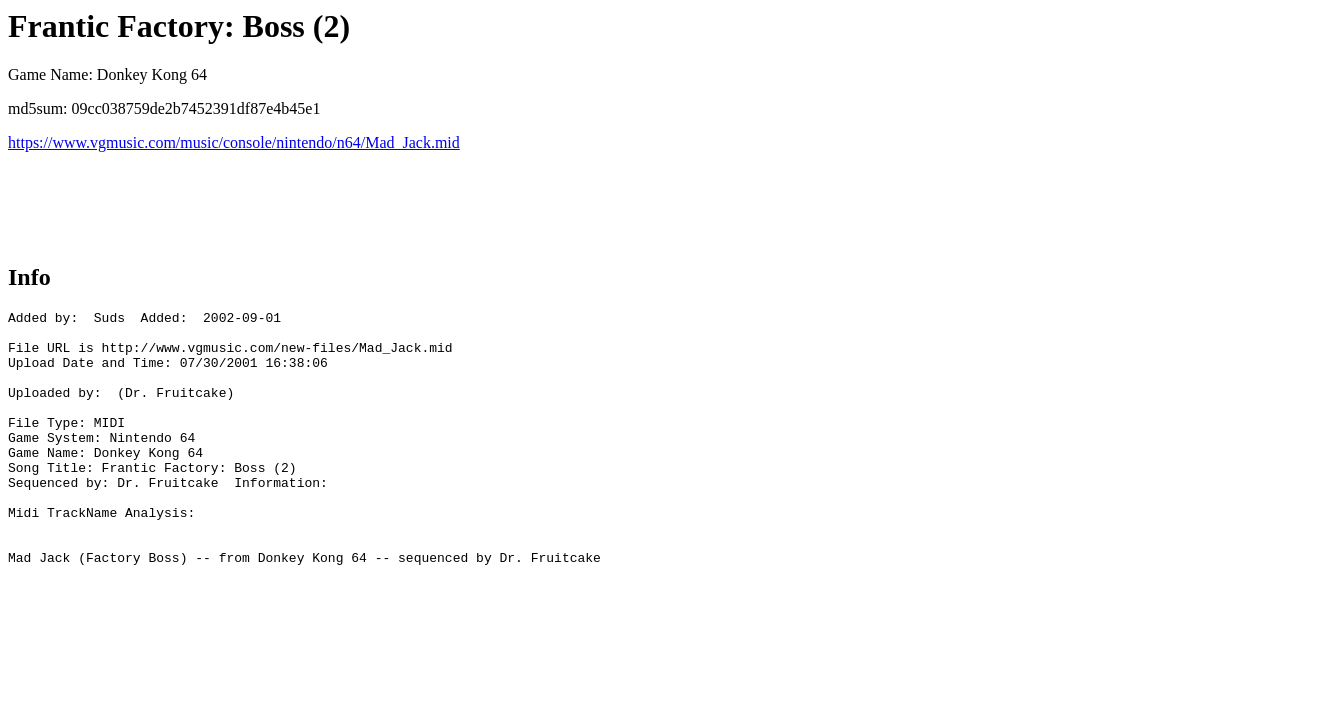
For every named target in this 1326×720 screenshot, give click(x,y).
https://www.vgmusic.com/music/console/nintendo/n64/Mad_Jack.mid (234, 142)
